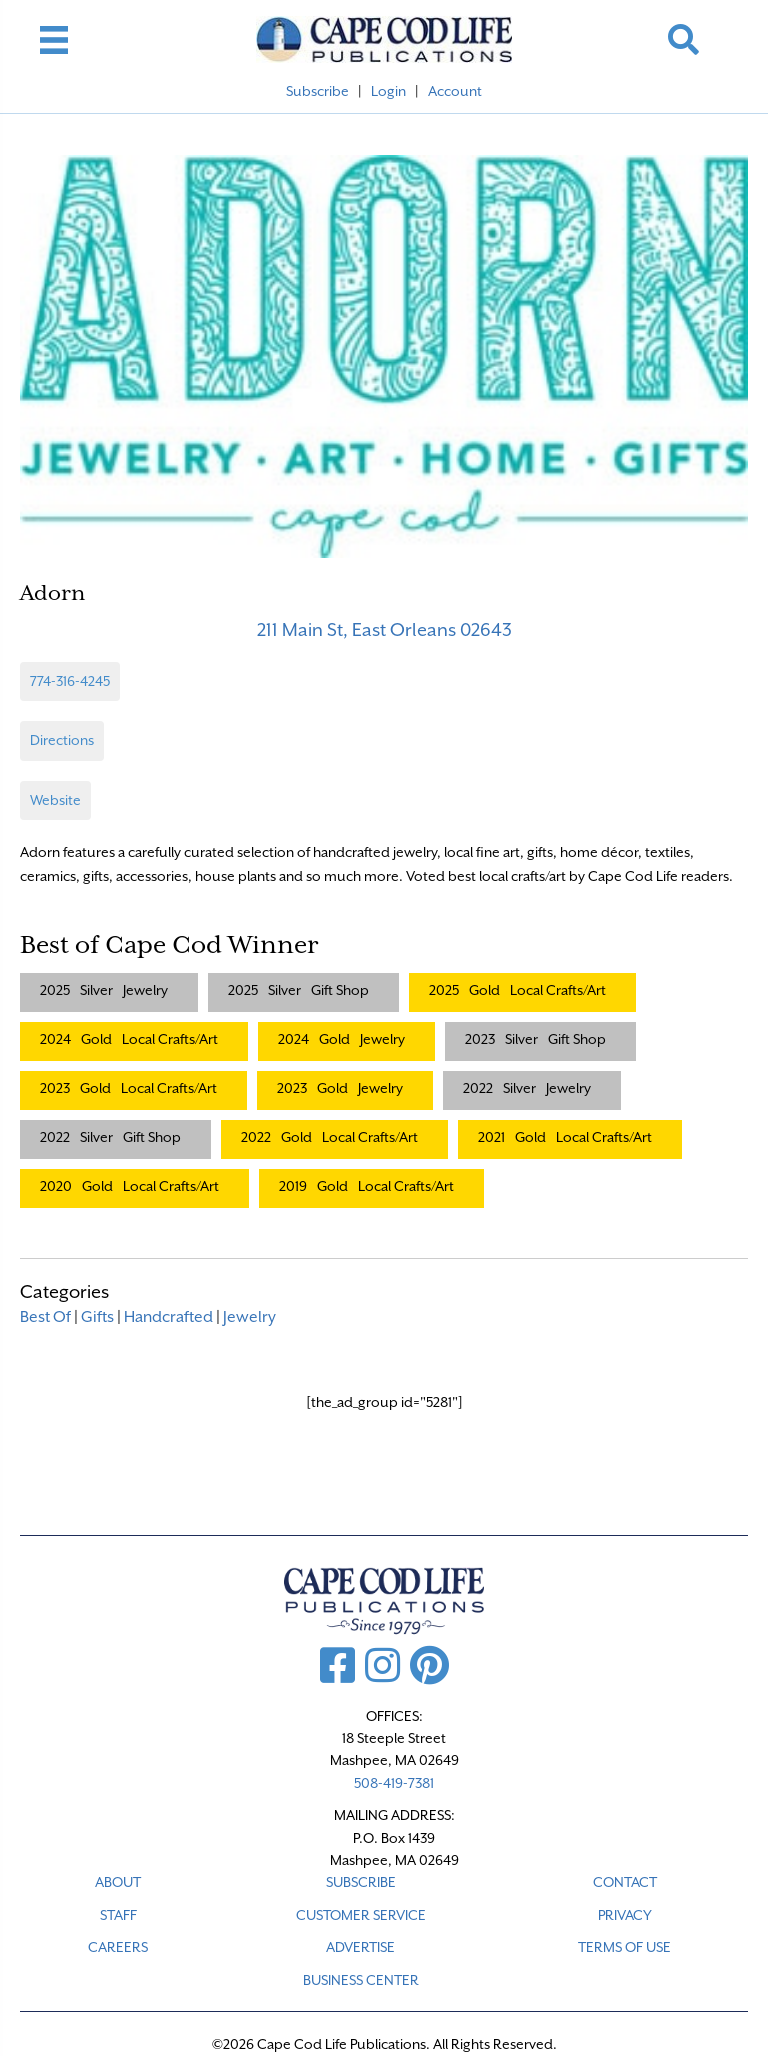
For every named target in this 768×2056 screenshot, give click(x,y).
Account (455, 91)
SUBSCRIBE (361, 1882)
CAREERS (118, 1947)
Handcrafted (168, 1317)
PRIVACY (625, 1915)
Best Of (45, 1317)
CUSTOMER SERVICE (361, 1915)
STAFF (118, 1915)
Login (388, 91)
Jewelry (249, 1317)
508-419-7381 (394, 1783)
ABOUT (118, 1882)
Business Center (361, 1980)
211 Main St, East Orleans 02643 (384, 629)
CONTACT (625, 1882)
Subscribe (317, 91)
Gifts (97, 1317)
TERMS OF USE (624, 1947)
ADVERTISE (360, 1947)
